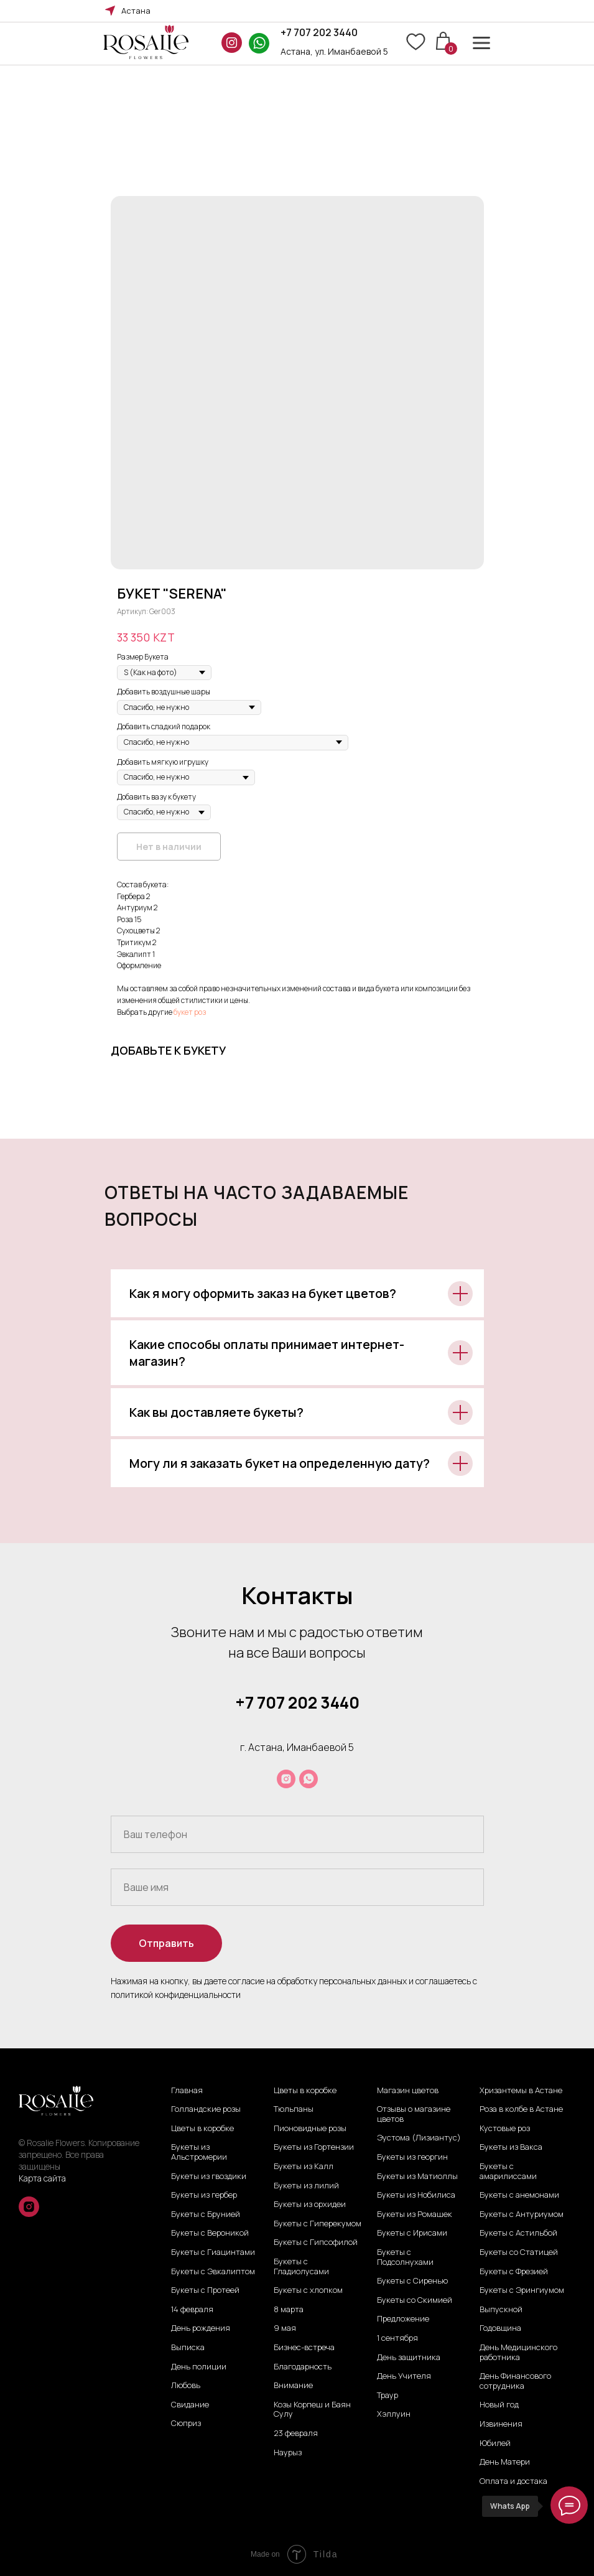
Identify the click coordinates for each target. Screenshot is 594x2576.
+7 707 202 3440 (319, 32)
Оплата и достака (513, 2481)
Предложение (403, 2319)
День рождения (200, 2328)
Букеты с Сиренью (412, 2281)
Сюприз (186, 2424)
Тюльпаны (293, 2109)
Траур (387, 2396)
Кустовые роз (505, 2129)
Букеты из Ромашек (414, 2214)
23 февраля (296, 2433)
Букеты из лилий (306, 2186)
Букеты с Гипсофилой (316, 2242)
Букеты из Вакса (511, 2147)
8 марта (289, 2310)
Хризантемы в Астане (521, 2091)
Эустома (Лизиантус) (419, 2138)
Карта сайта (42, 2178)
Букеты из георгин (412, 2157)
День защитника (408, 2358)
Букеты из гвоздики (208, 2177)
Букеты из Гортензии (314, 2147)
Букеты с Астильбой (518, 2233)
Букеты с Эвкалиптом (213, 2272)
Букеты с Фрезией (514, 2272)
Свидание (190, 2405)
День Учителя (404, 2376)
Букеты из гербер (204, 2195)
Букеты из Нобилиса (416, 2195)
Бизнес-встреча (304, 2348)
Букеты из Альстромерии (199, 2152)
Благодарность (303, 2367)
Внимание (293, 2386)
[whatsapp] (308, 1779)
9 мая (285, 2328)
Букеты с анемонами (519, 2195)
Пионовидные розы (310, 2129)
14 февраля (192, 2310)
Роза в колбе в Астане (521, 2109)
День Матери (505, 2462)
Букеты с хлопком (308, 2290)
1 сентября (397, 2338)
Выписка (188, 2348)
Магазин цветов (408, 2091)
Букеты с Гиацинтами (213, 2252)
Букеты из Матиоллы (417, 2177)
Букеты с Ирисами (412, 2233)
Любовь (185, 2386)
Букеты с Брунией (205, 2214)
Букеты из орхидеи (310, 2205)
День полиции (198, 2367)
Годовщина (500, 2328)
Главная (187, 2091)
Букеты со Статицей (519, 2252)
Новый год (499, 2405)
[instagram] (286, 1779)
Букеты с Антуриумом (522, 2214)
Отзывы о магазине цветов (413, 2114)
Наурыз (288, 2453)
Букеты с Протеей (205, 2290)
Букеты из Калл (303, 2167)
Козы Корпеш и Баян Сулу (312, 2409)
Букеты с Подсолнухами (405, 2257)
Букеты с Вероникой (210, 2233)
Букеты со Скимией (414, 2300)
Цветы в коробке (202, 2129)
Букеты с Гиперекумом (317, 2224)
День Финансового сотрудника (515, 2381)
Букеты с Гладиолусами (301, 2266)
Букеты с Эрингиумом (522, 2290)
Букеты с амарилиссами (508, 2171)
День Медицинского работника (518, 2352)
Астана (136, 10)
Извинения (501, 2424)
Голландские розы (206, 2109)
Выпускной (501, 2310)
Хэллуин (394, 2414)
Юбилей (495, 2443)
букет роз (190, 1012)
